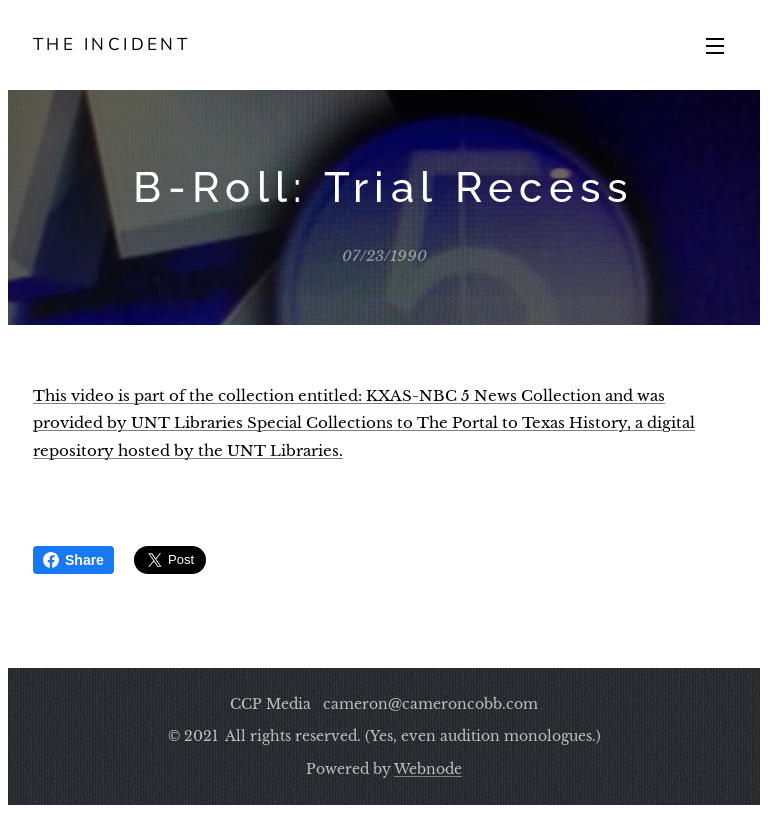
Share (73, 560)
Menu (715, 46)
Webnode (428, 769)
